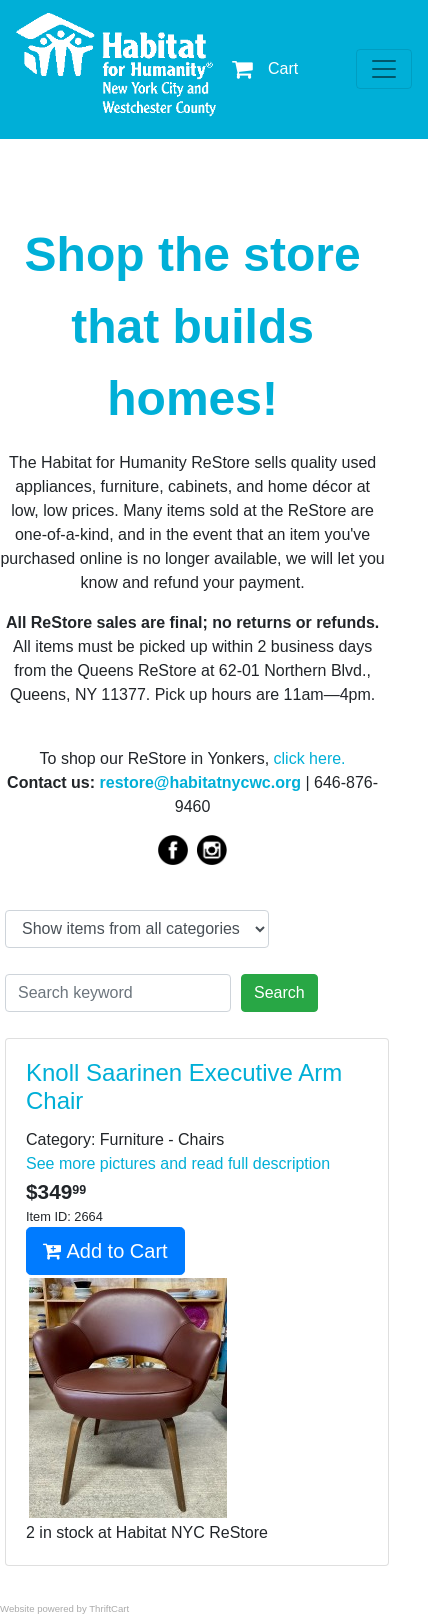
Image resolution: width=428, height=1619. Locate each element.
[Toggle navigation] (384, 69)
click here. (310, 758)
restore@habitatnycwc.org (200, 782)
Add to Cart (105, 1251)
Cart (265, 68)
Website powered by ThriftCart (64, 1608)
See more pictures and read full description (178, 1163)
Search (279, 992)
